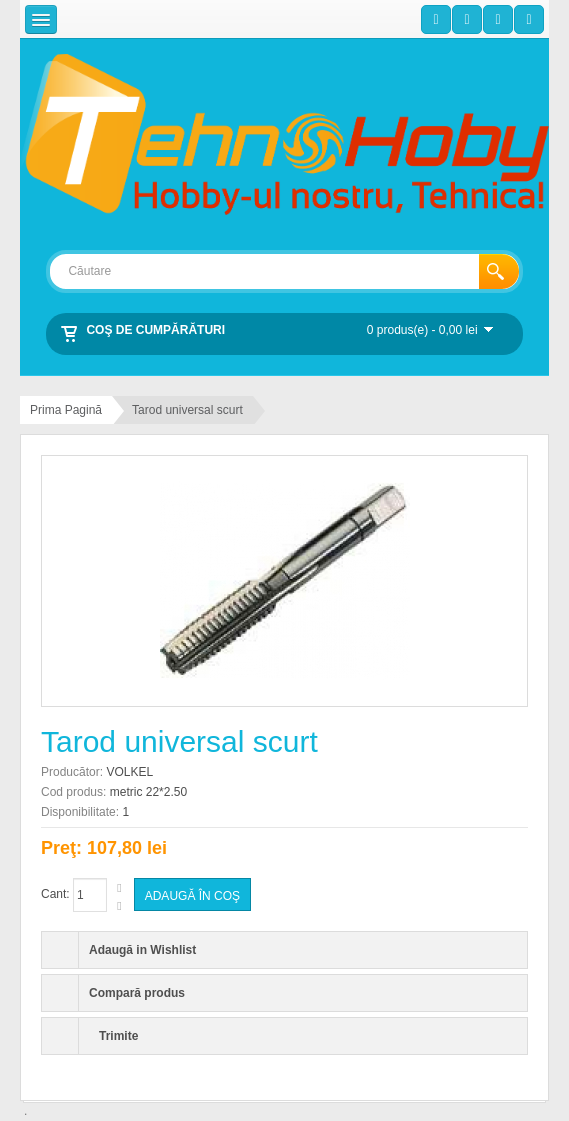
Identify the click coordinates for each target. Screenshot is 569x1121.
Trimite (118, 1036)
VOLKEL (129, 772)
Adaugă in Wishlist (142, 950)
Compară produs (137, 993)
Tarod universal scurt (187, 410)
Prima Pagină (66, 410)
